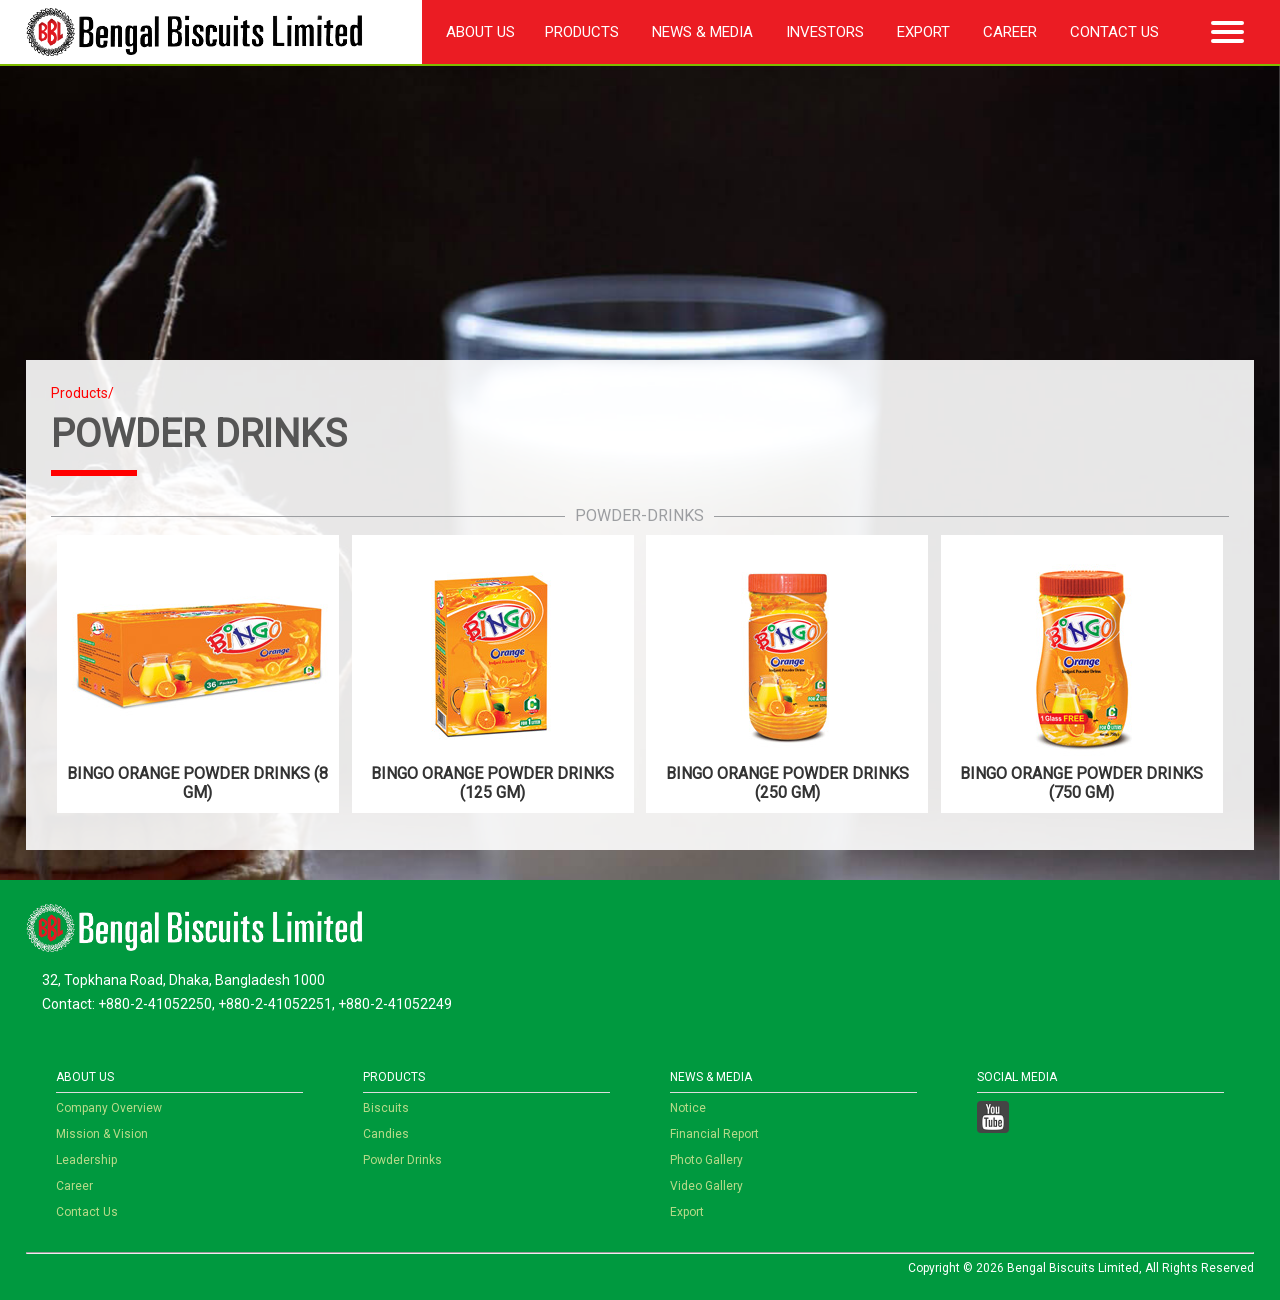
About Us (480, 32)
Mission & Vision (102, 1134)
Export (923, 32)
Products (582, 32)
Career (1010, 32)
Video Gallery (706, 1186)
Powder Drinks (402, 1160)
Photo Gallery (706, 1160)
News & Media (702, 32)
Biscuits (386, 1108)
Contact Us (1114, 32)
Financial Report (714, 1134)
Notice (688, 1108)
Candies (386, 1134)
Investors (825, 32)
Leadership (86, 1160)
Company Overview (109, 1108)
